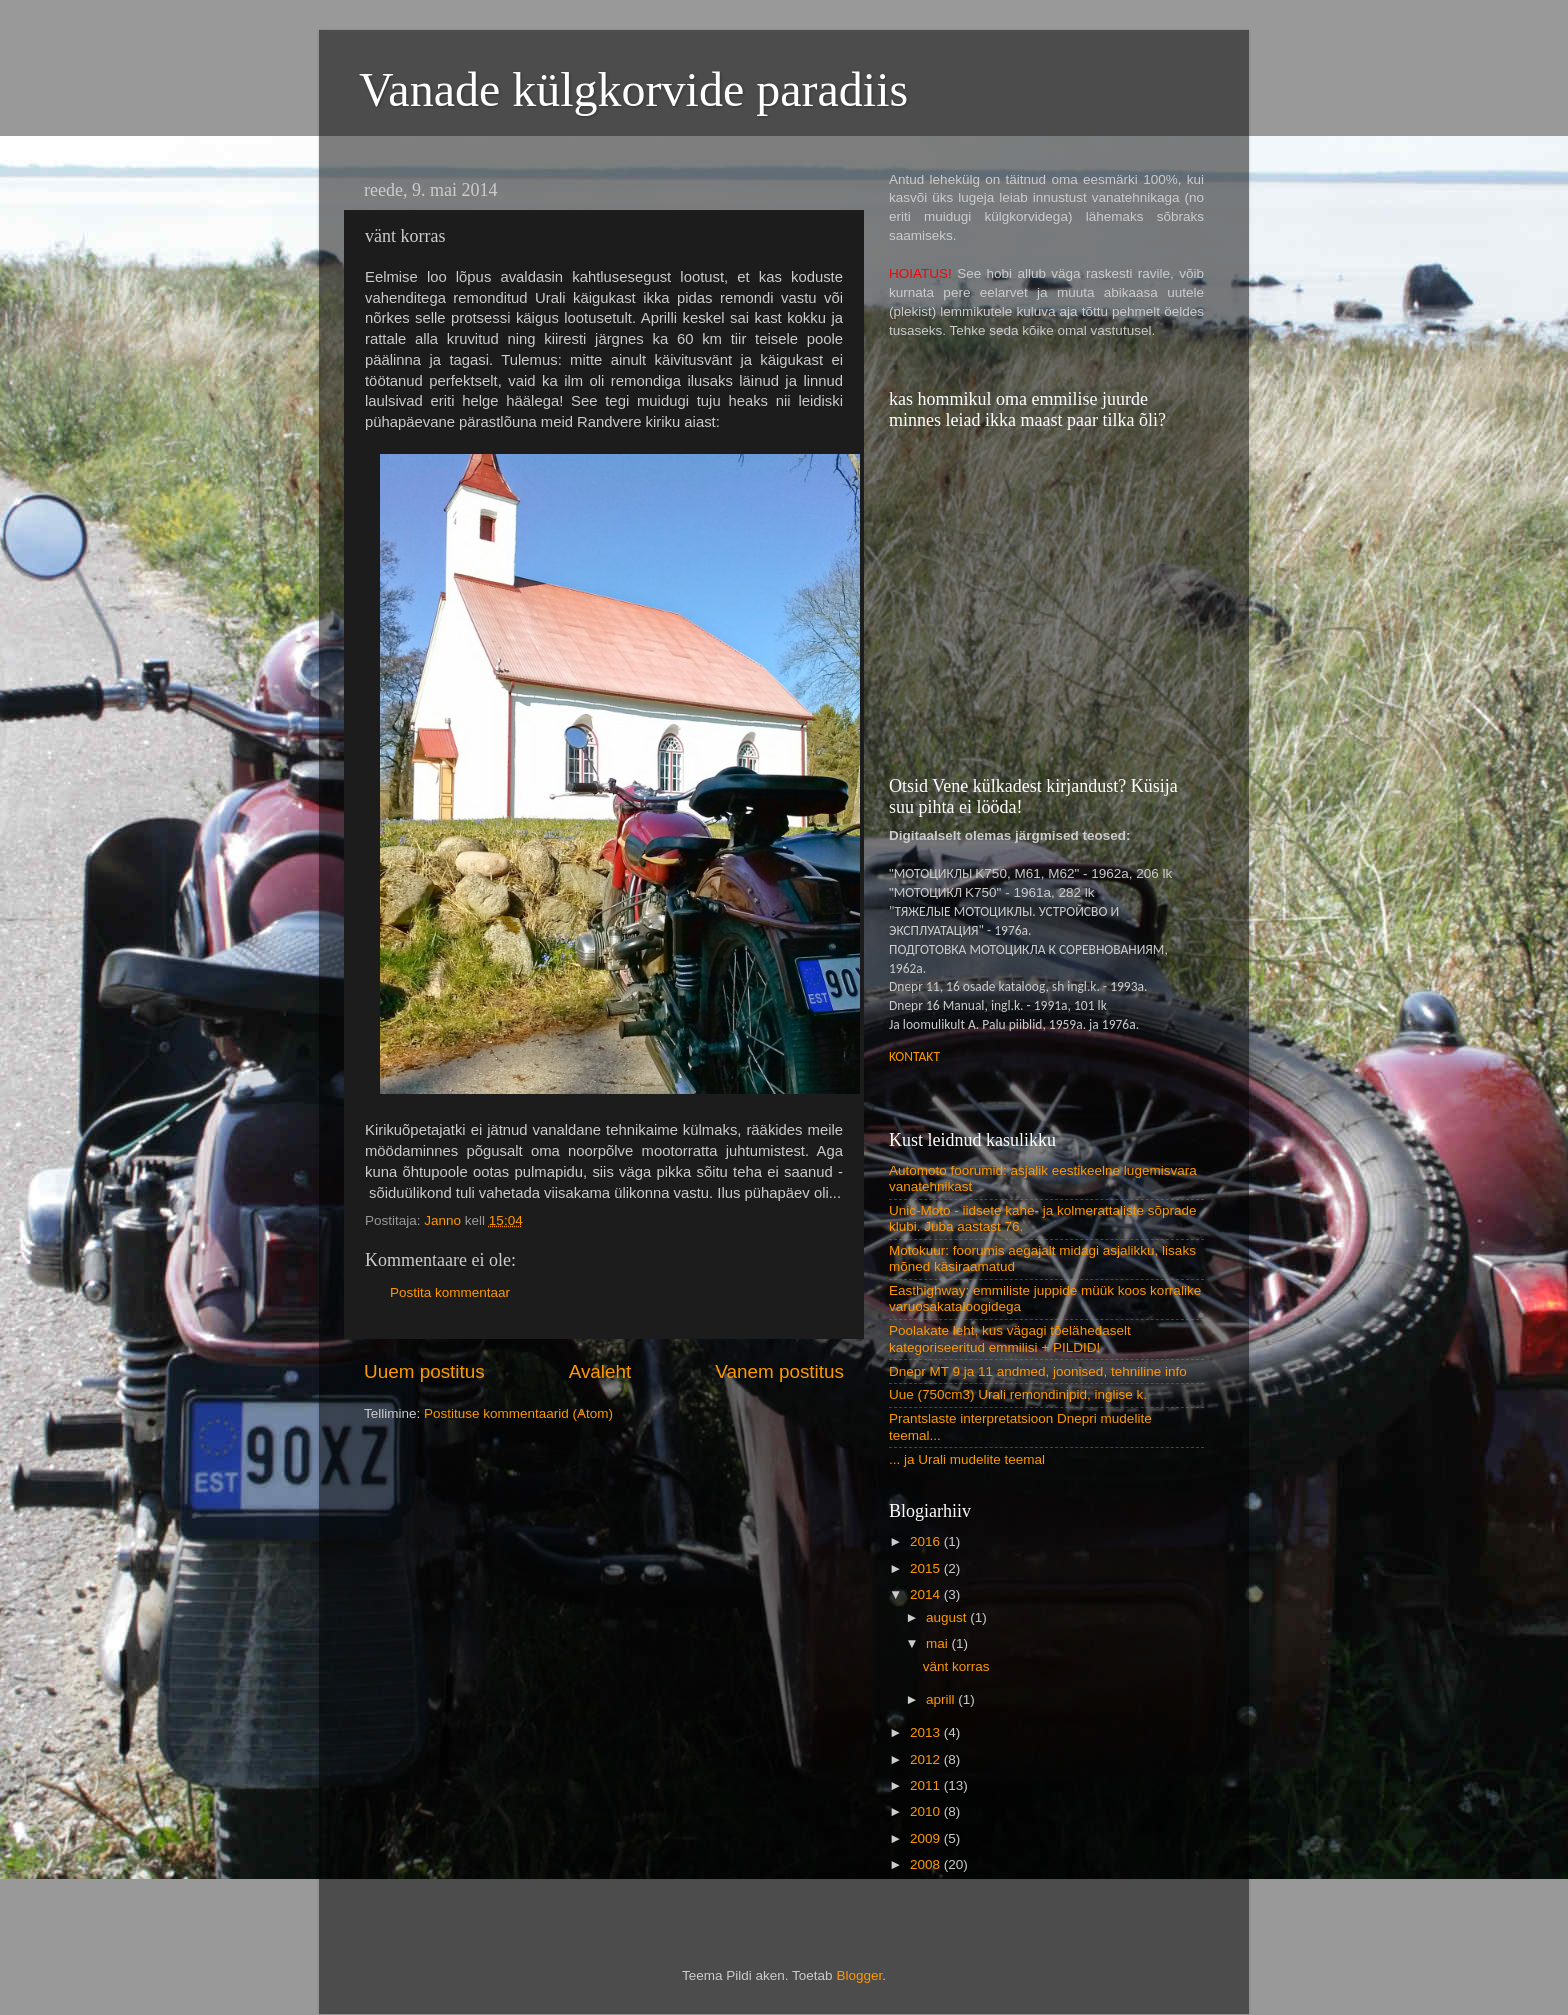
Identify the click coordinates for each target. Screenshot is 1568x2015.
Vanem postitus (779, 1371)
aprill (942, 1699)
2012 (927, 1759)
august (948, 1617)
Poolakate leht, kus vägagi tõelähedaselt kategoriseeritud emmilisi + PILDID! (1010, 1338)
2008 (927, 1864)
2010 (927, 1811)
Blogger (859, 1975)
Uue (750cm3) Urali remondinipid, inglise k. (1018, 1394)
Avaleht (600, 1371)
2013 (927, 1732)
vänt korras (956, 1666)
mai (939, 1643)
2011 (927, 1785)
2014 (927, 1594)
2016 (927, 1541)
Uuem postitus (424, 1371)
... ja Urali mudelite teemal (967, 1459)
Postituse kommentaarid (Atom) (518, 1413)
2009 (927, 1838)
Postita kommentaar (450, 1292)
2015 (927, 1568)
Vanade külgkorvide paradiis (633, 89)
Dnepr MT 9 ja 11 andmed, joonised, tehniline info (1038, 1371)
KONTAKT (914, 1056)
